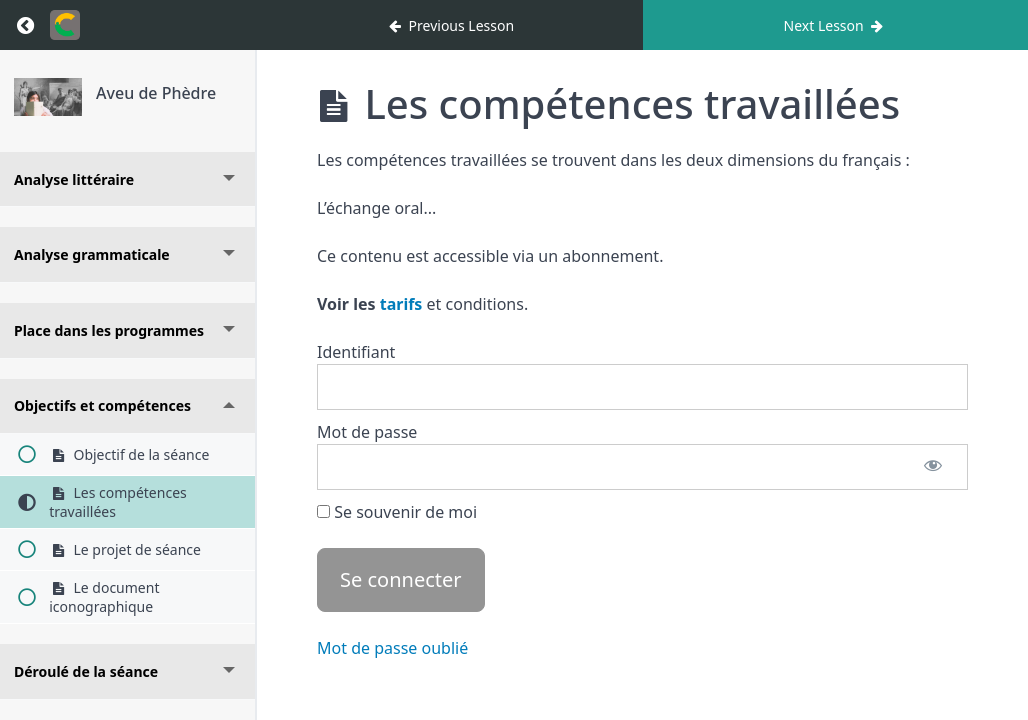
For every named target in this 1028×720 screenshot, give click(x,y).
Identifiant (356, 352)
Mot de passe (367, 432)
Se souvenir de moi (397, 512)
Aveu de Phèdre (156, 93)
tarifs (401, 304)
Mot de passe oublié (392, 648)
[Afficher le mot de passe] (933, 467)
